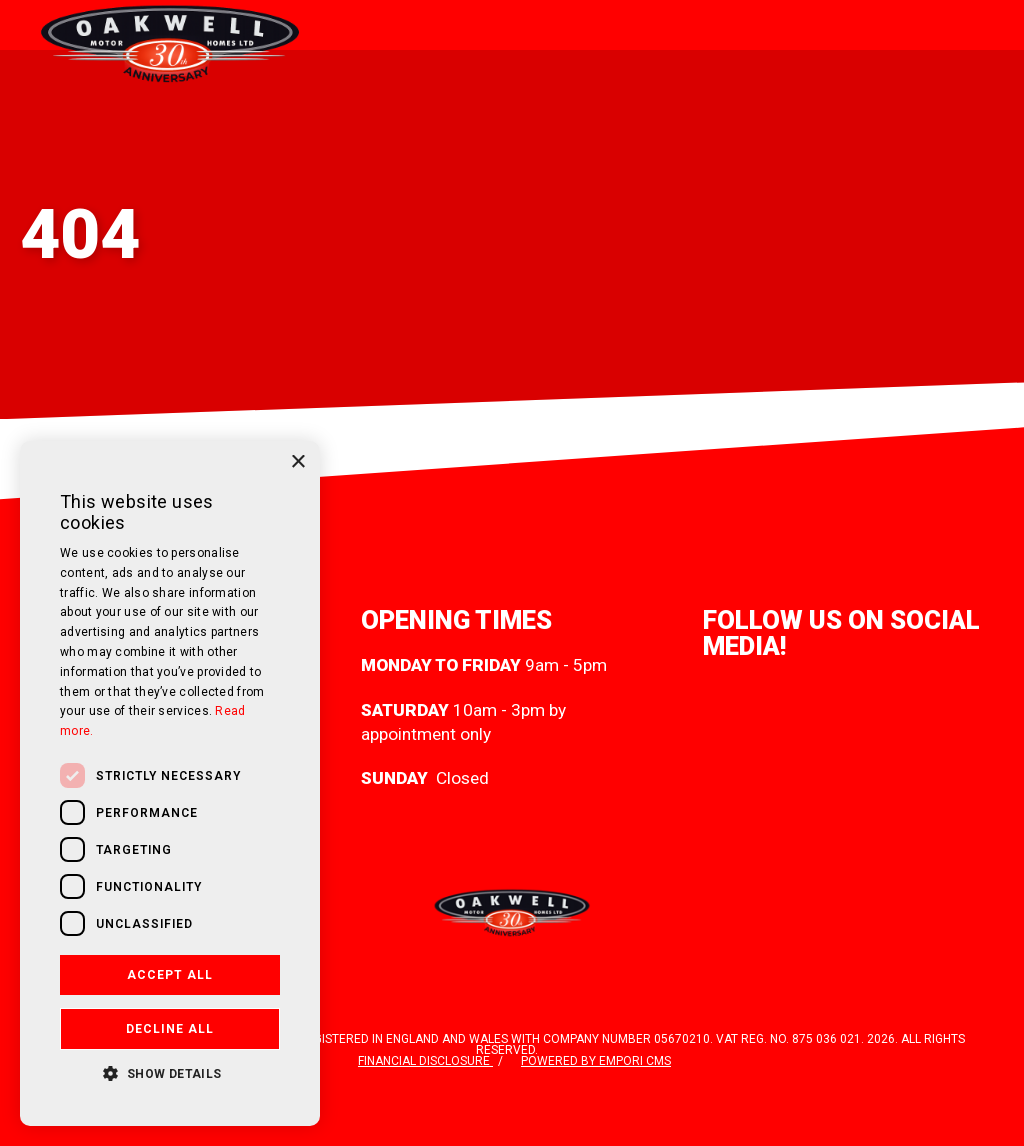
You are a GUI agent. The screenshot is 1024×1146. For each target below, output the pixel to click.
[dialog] (170, 783)
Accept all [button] (170, 975)
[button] (170, 1072)
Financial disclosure (425, 1061)
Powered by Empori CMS (596, 1061)
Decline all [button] (170, 1029)
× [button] (297, 462)
